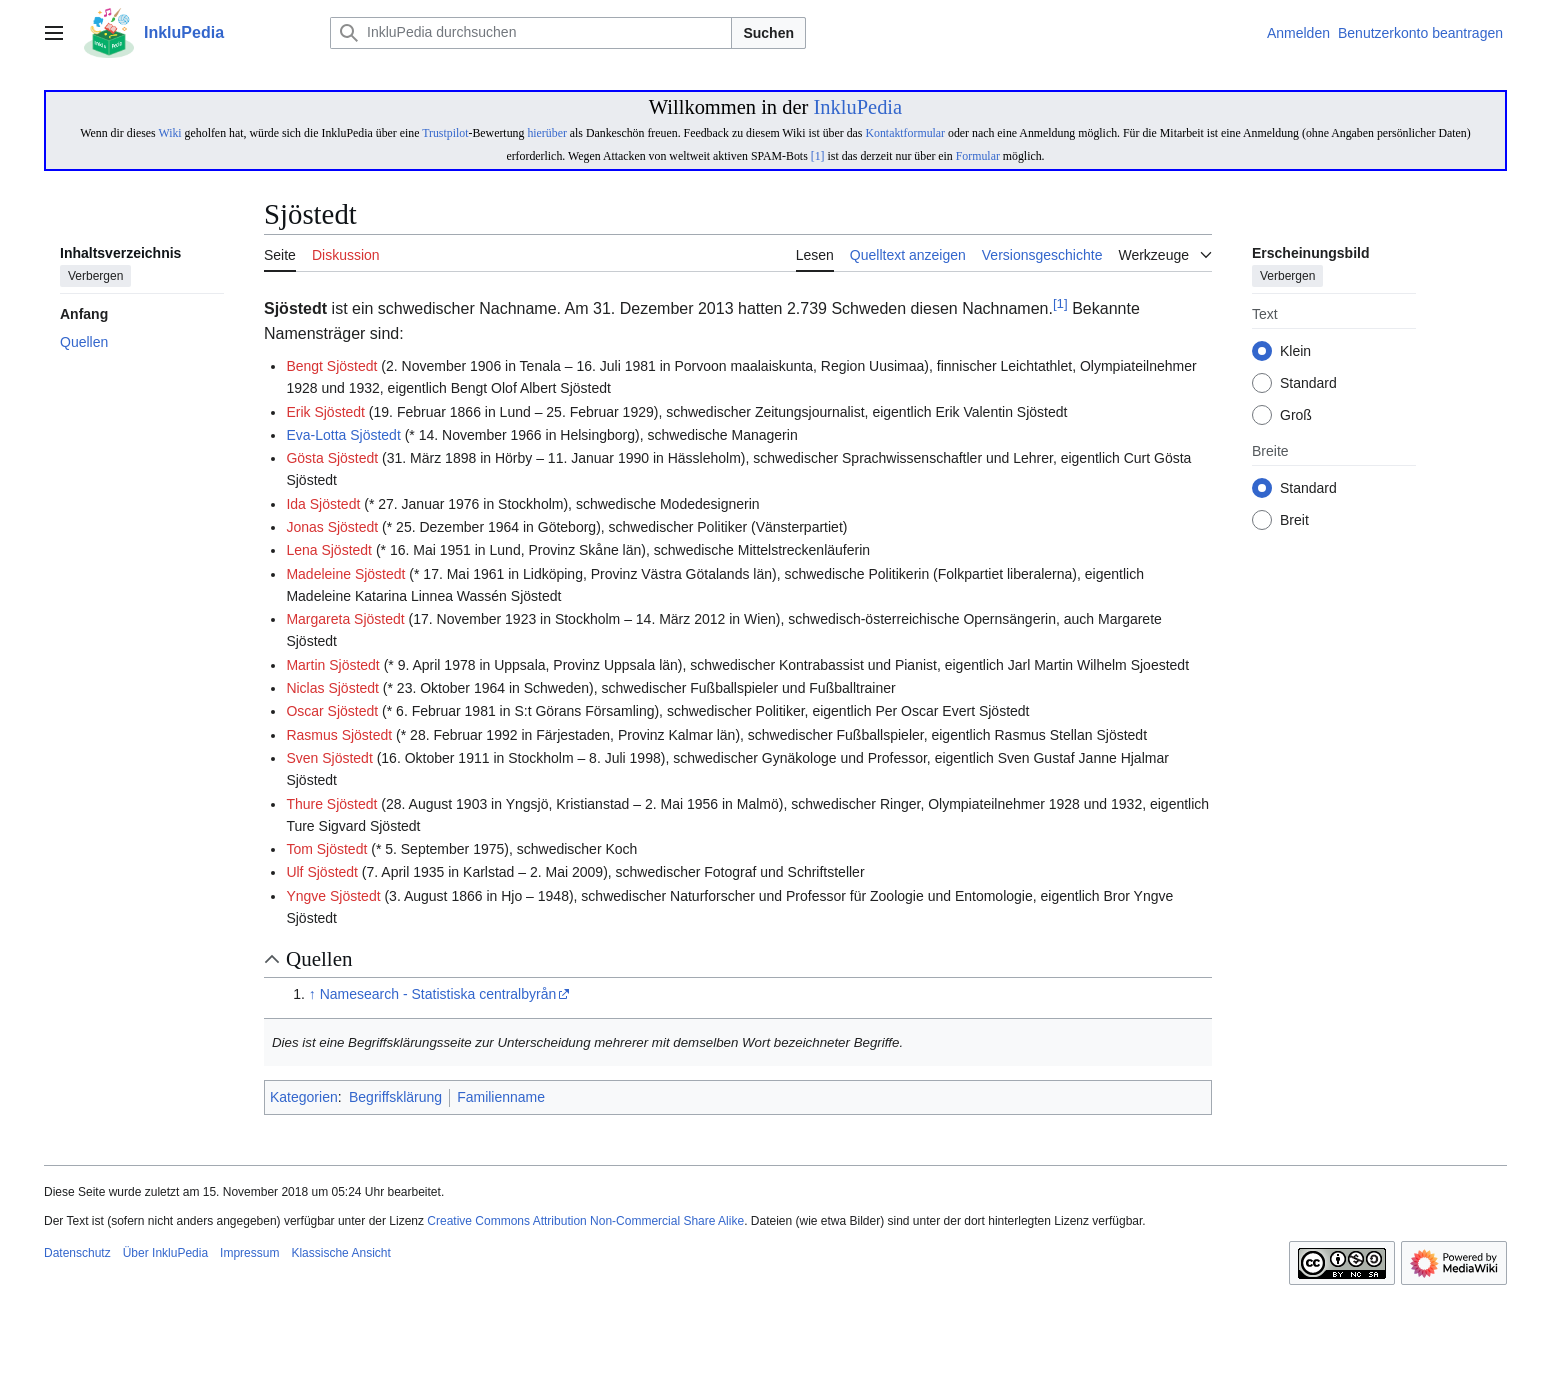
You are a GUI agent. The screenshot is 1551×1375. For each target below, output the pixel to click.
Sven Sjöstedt (329, 758)
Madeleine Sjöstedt (345, 574)
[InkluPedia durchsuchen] (531, 33)
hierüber (546, 133)
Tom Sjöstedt (326, 849)
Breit (1294, 521)
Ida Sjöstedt (323, 504)
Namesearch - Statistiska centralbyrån (438, 994)
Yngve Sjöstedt (333, 896)
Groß (1296, 416)
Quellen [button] (319, 959)
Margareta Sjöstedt (345, 619)
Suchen (768, 33)
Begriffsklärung (395, 1097)
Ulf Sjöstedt (322, 872)
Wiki (169, 133)
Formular (978, 156)
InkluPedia (857, 107)
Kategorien (304, 1097)
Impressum (249, 1253)
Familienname (501, 1097)
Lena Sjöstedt (329, 550)
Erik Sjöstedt (325, 412)
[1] (818, 156)
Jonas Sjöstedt (332, 527)
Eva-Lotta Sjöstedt (343, 435)
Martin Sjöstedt (332, 665)
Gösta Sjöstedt (332, 458)
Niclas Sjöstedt (332, 688)
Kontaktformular (905, 133)
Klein (1295, 352)
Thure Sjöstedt (331, 804)
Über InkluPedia (165, 1253)
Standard (1308, 384)
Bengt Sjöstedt (331, 366)
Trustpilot (445, 133)
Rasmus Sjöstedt (339, 735)
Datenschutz (77, 1253)
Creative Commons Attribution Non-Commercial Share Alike (585, 1221)
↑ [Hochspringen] (312, 994)
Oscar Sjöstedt (332, 711)
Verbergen (95, 277)
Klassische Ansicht (340, 1253)
